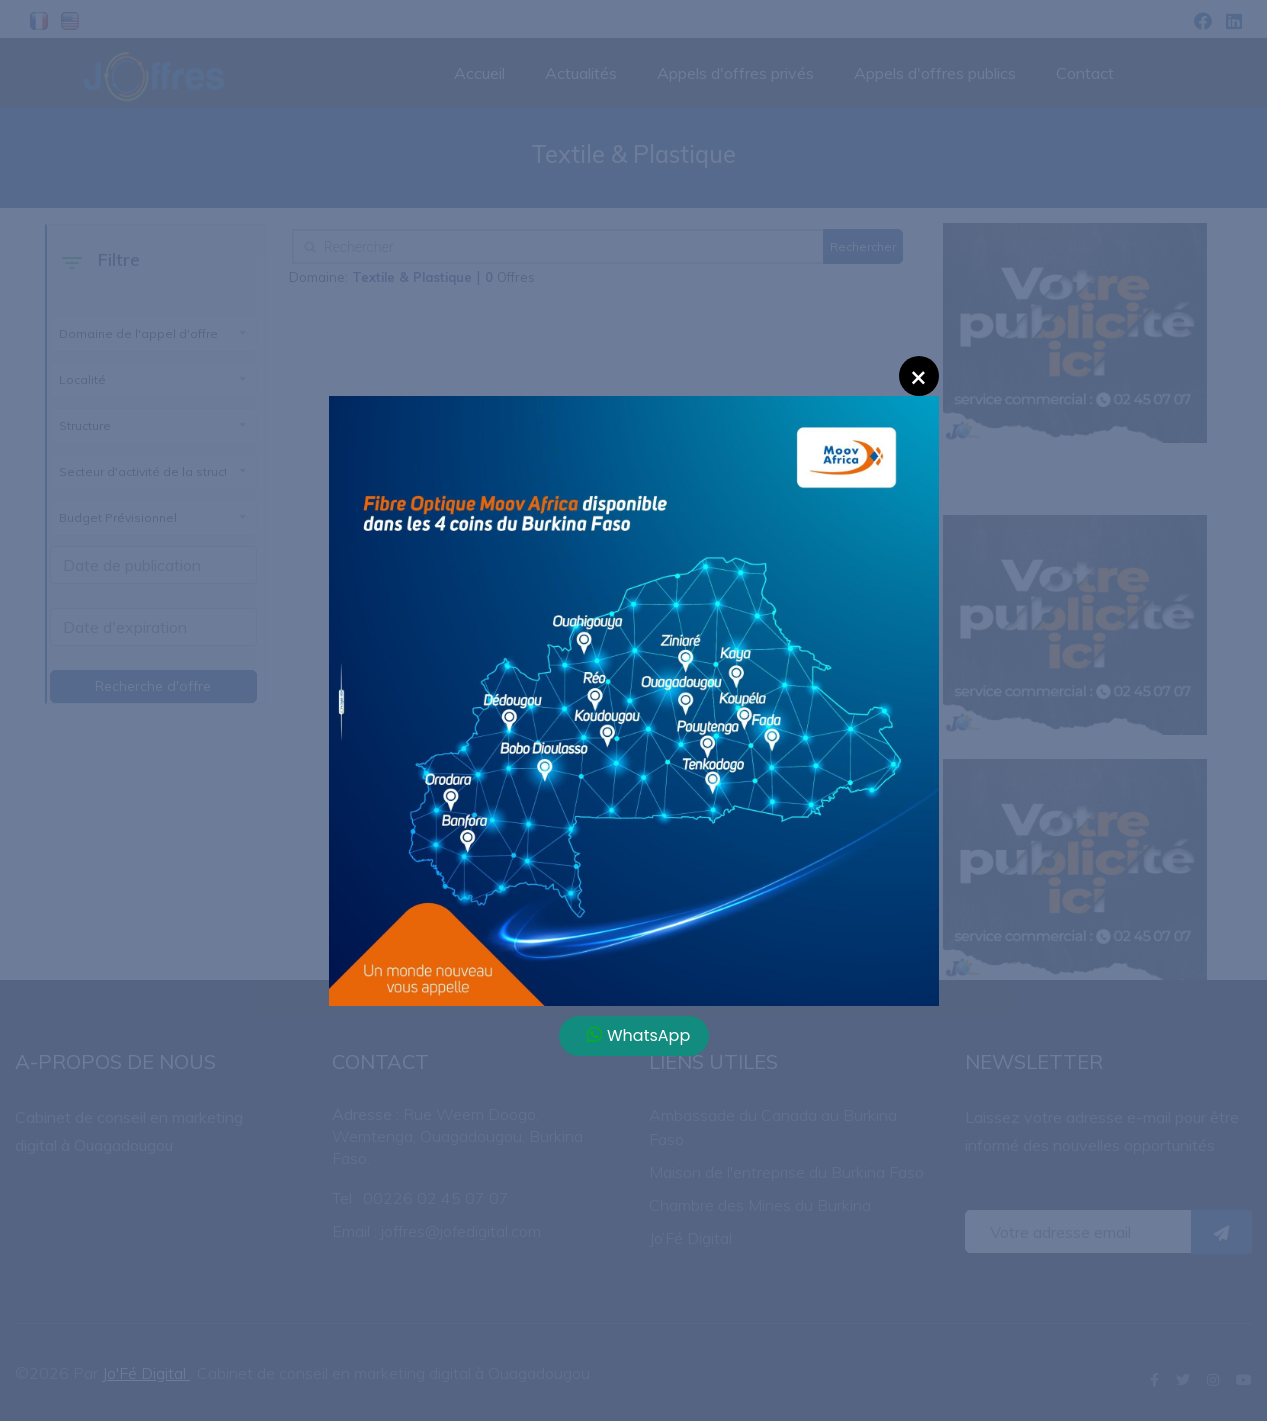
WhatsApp (639, 1035)
